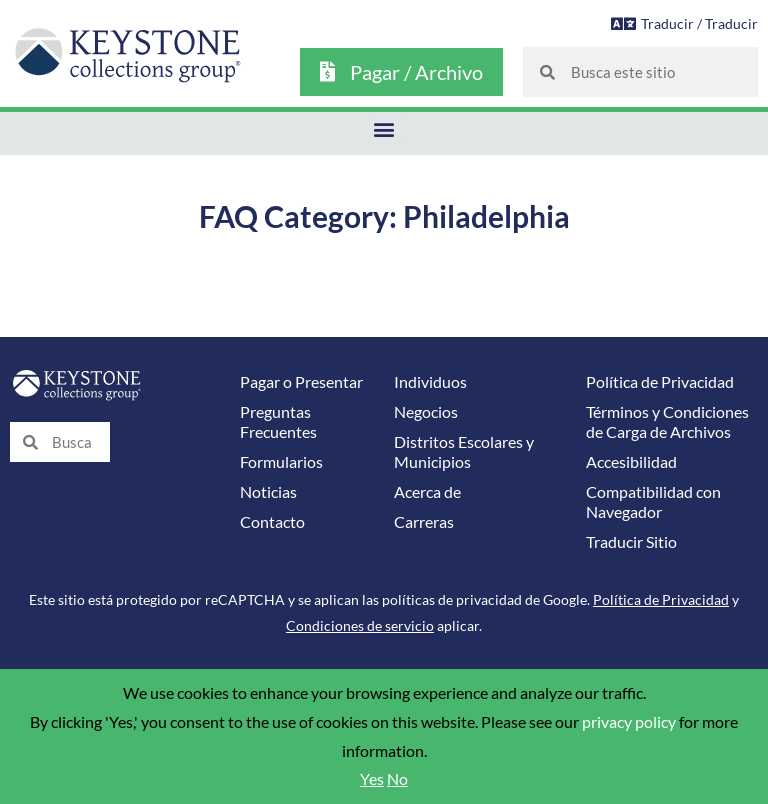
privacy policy (629, 722)
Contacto (272, 522)
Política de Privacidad (660, 382)
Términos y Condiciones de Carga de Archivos (667, 422)
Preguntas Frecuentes (278, 422)
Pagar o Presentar (301, 382)
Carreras (424, 522)
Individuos (430, 382)
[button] (384, 128)
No (397, 779)
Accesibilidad (631, 462)
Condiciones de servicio (360, 625)
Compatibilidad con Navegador (653, 502)
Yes (372, 779)
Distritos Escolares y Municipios (464, 452)
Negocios (426, 412)
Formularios (281, 462)
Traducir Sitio (631, 542)
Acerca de (427, 492)
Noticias (268, 492)
